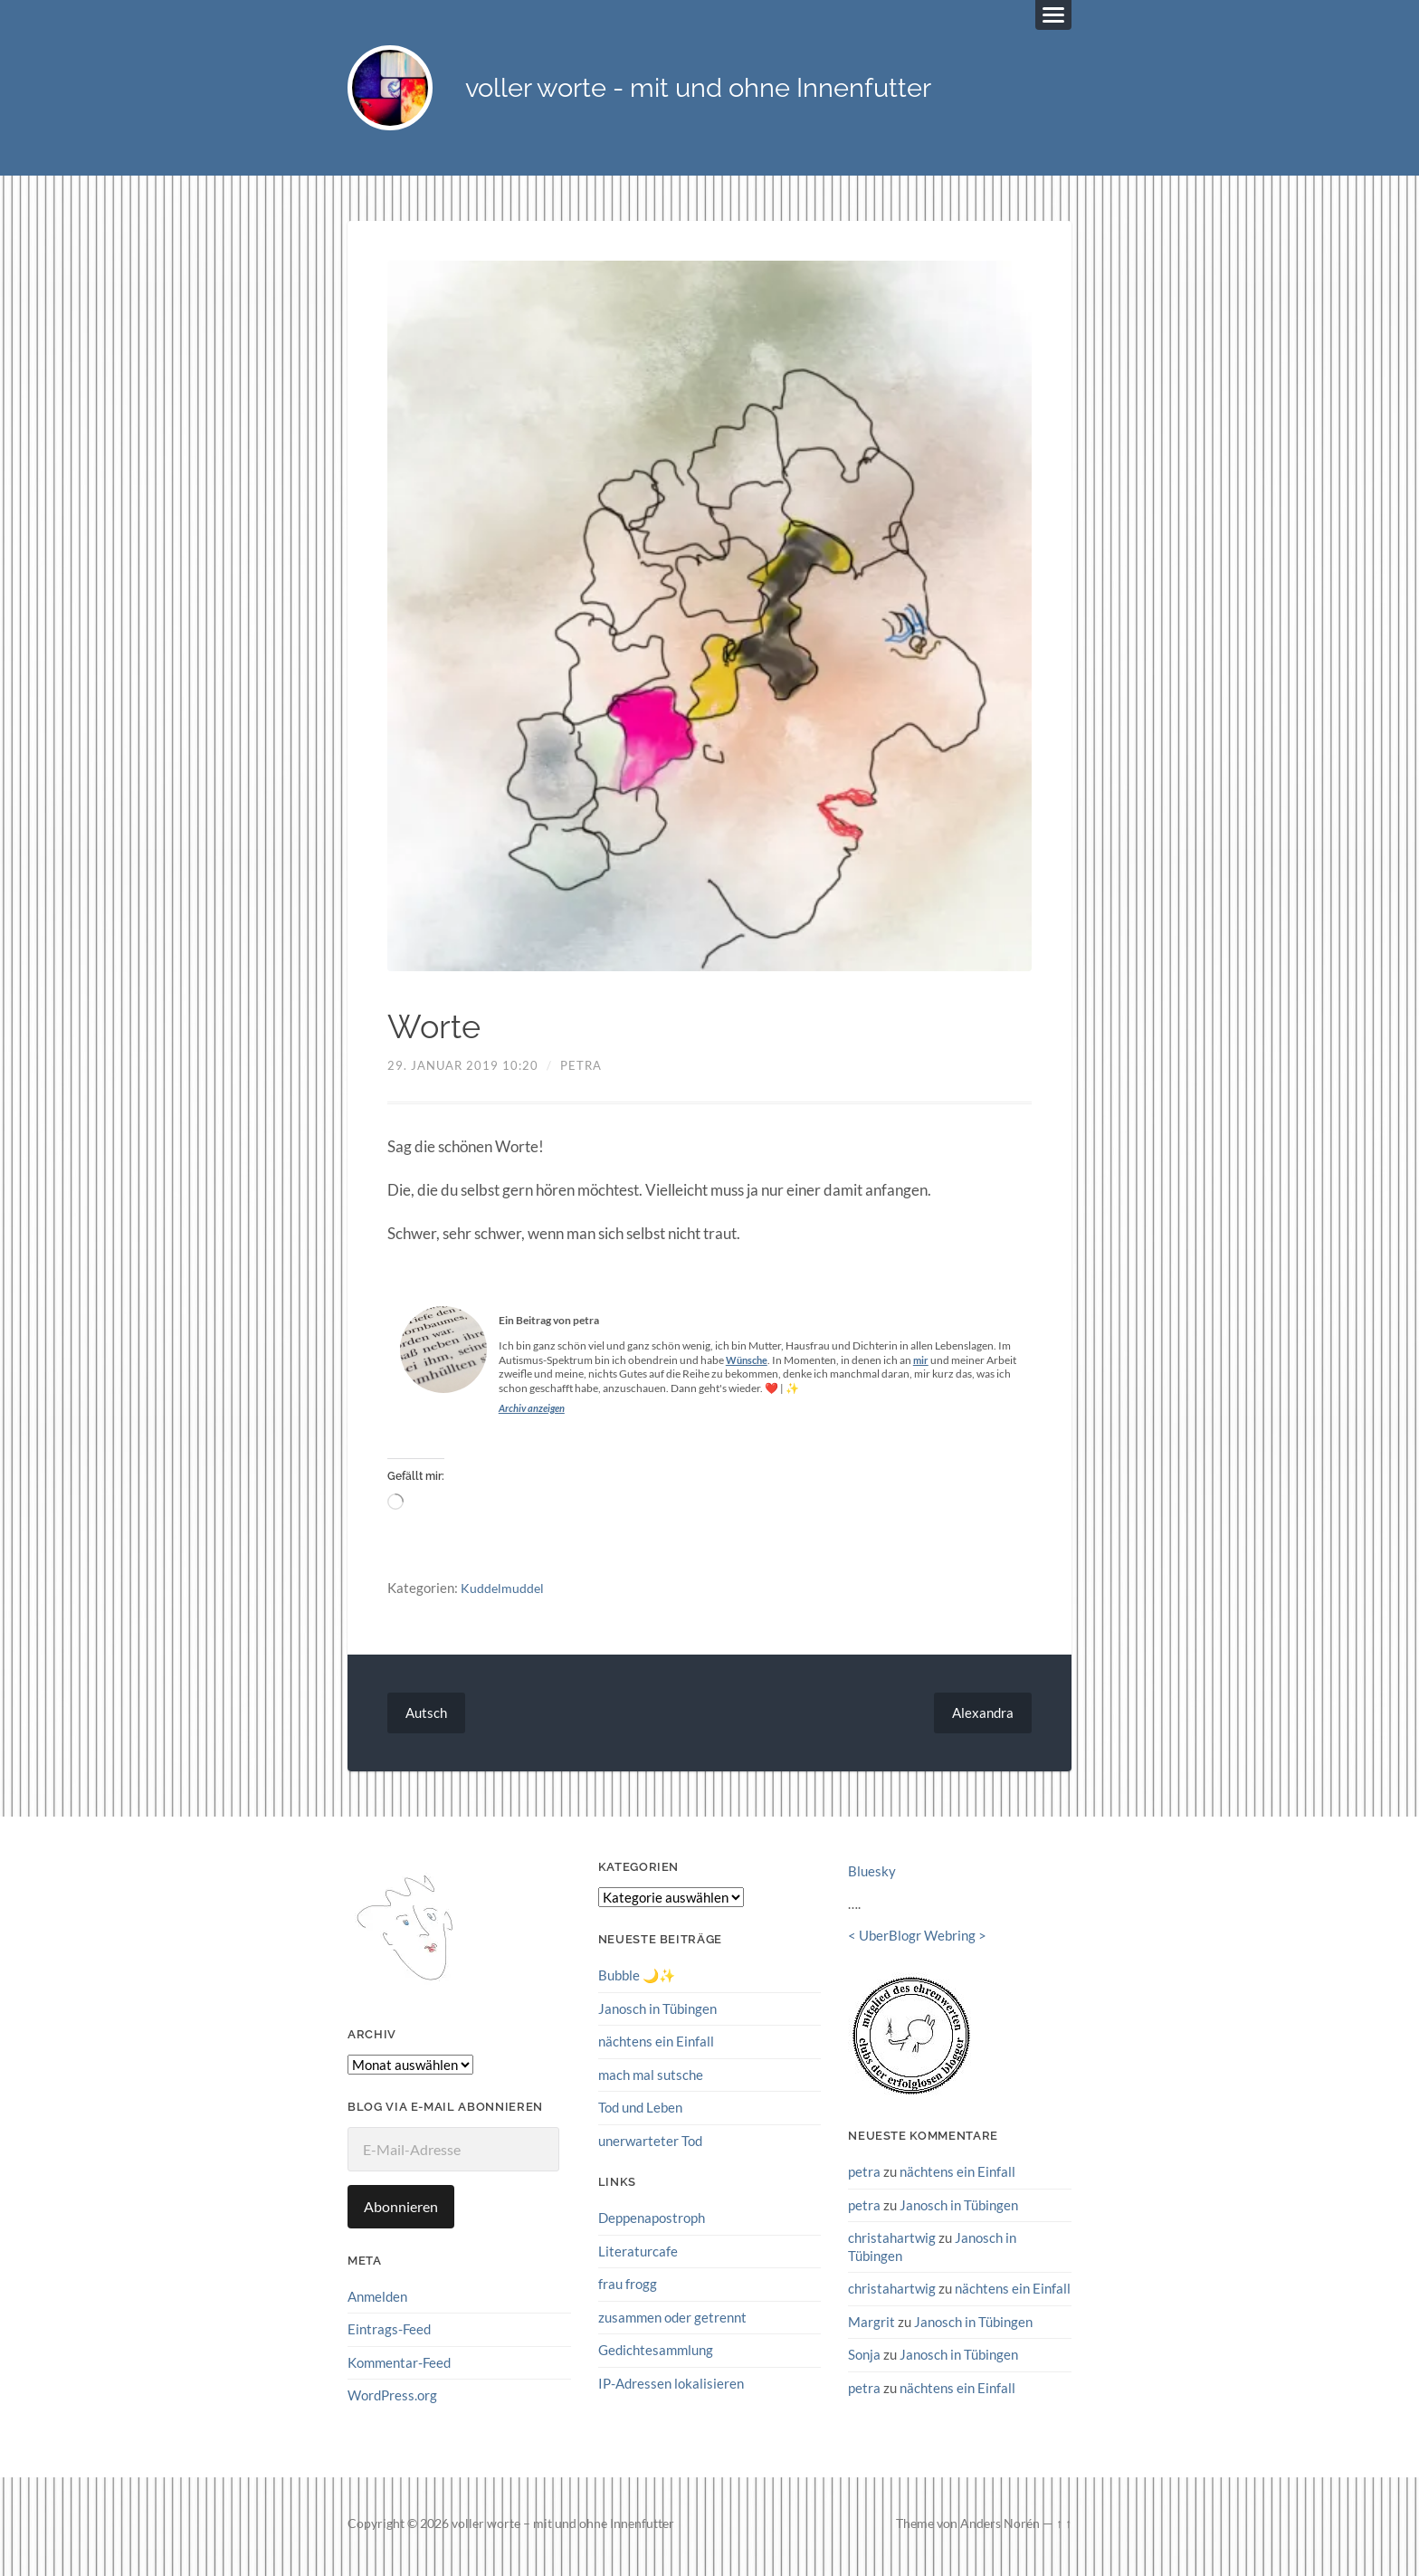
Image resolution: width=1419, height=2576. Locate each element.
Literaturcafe (638, 2255)
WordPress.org (392, 2400)
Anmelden (377, 2302)
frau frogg (627, 2288)
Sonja (864, 2359)
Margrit (871, 2326)
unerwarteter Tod (650, 2145)
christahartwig (892, 2243)
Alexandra (981, 1718)
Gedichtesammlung (655, 2353)
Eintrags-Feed (389, 2335)
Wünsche (749, 1365)
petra (581, 1071)
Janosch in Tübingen (657, 2014)
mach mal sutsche (650, 2080)
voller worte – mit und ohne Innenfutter (563, 2528)
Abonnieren (401, 2212)
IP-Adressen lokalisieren (671, 2387)
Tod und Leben (640, 2112)
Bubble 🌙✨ (636, 1981)
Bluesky (872, 1877)
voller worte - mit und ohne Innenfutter (755, 91)
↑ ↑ (1063, 2528)
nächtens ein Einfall (656, 2046)
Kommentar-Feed (399, 2368)
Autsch (427, 1718)
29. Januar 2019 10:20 (462, 1071)
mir (926, 1365)
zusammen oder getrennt (672, 2321)
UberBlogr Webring (917, 1941)
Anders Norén (1000, 2528)
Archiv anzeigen (534, 1413)
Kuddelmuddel (503, 1594)
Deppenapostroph (651, 2222)
